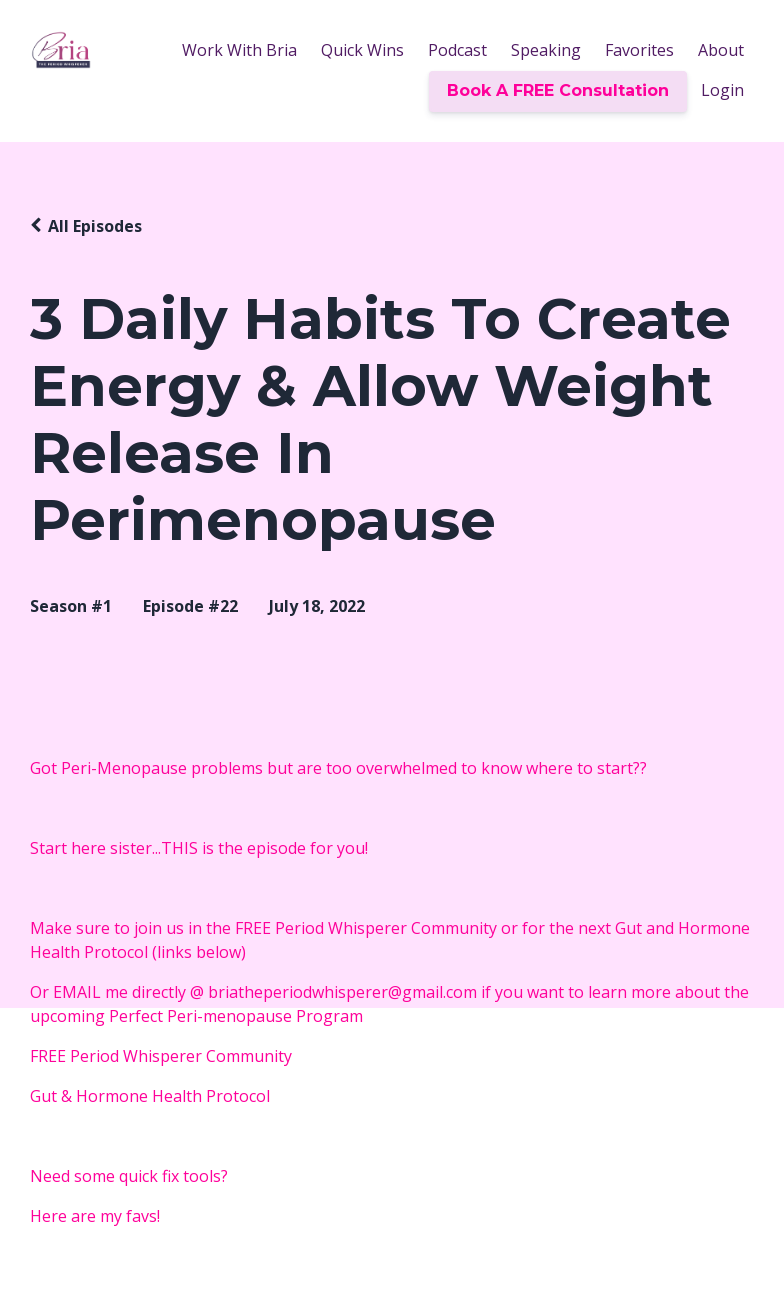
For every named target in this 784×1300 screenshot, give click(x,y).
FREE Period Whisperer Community (165, 1056)
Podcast (457, 50)
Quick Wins (362, 50)
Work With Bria (239, 50)
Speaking (546, 50)
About (721, 50)
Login (722, 90)
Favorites (639, 50)
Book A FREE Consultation (558, 90)
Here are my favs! (95, 1216)
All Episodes (95, 226)
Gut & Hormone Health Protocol (150, 1096)
